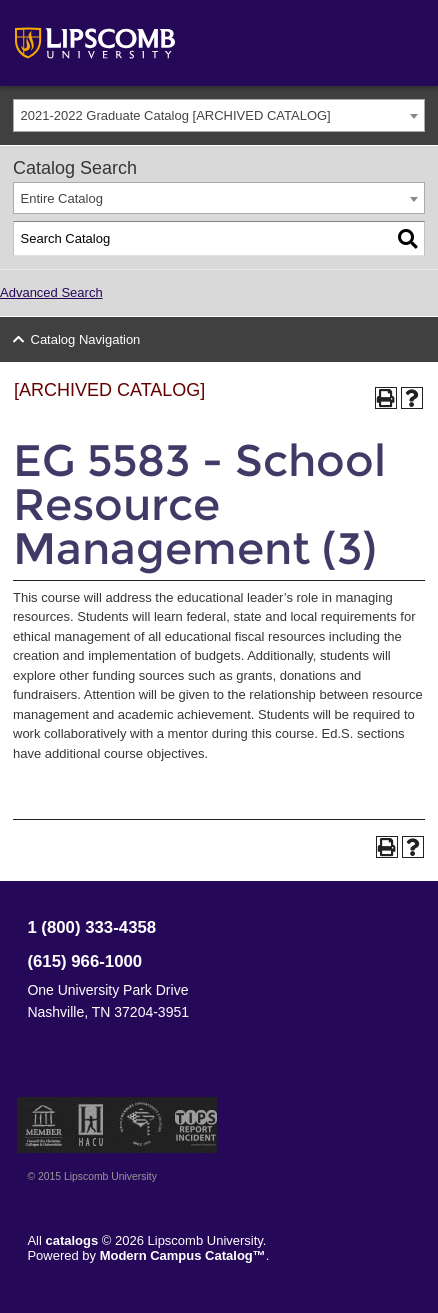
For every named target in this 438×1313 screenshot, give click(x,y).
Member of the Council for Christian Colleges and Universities (44, 1125)
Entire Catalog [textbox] (62, 198)
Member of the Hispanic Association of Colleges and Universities (91, 1125)
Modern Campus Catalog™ (183, 1255)
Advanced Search (51, 292)
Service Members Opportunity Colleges (141, 1125)
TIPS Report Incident (194, 1125)
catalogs (71, 1240)
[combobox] (219, 115)
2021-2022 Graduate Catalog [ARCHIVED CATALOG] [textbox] (176, 115)
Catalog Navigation (86, 339)
